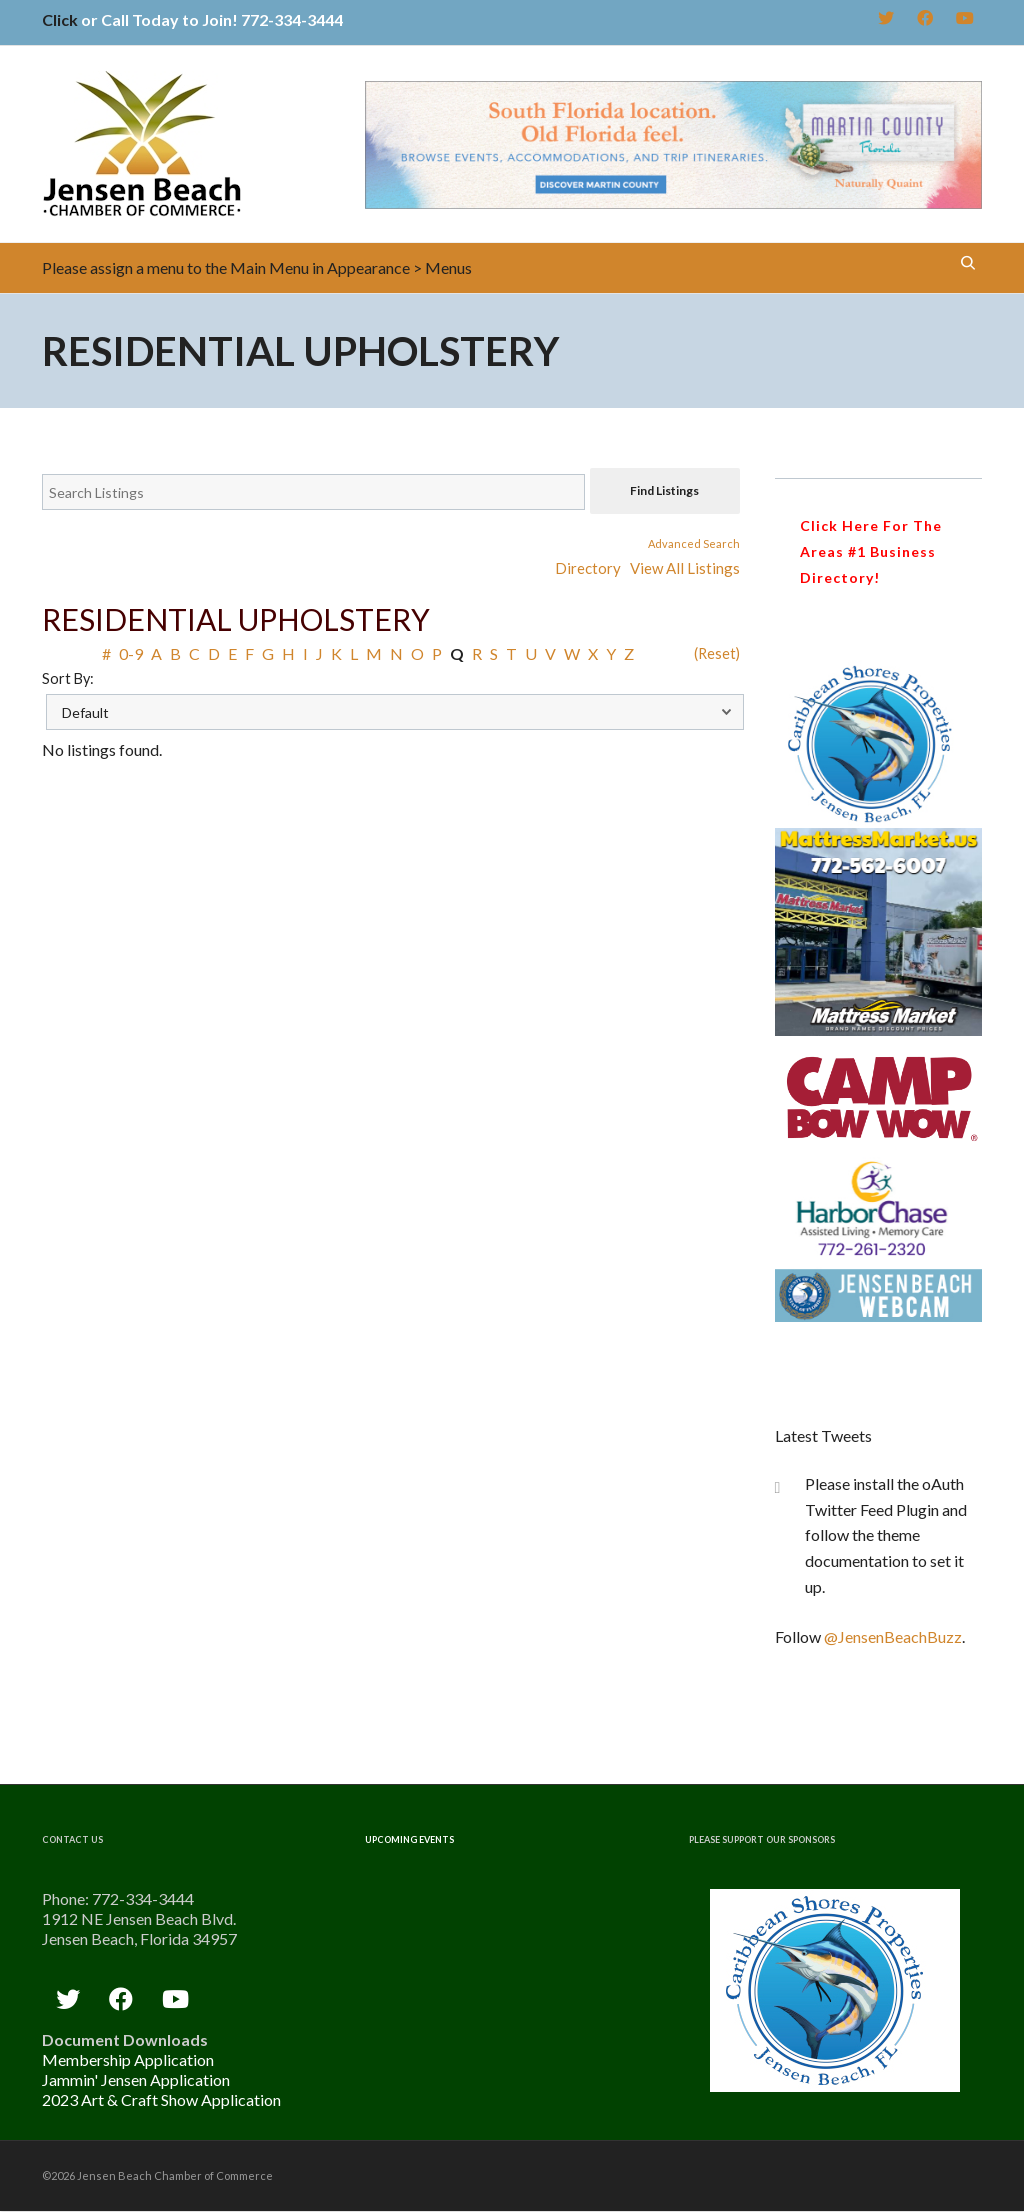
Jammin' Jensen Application (136, 2079)
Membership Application (128, 2059)
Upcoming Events (409, 1839)
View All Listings (685, 568)
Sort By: (68, 678)
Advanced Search (694, 543)
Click (60, 19)
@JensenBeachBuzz (893, 1636)
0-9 (131, 653)
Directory (588, 568)
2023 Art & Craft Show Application (161, 2099)
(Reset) (717, 653)
